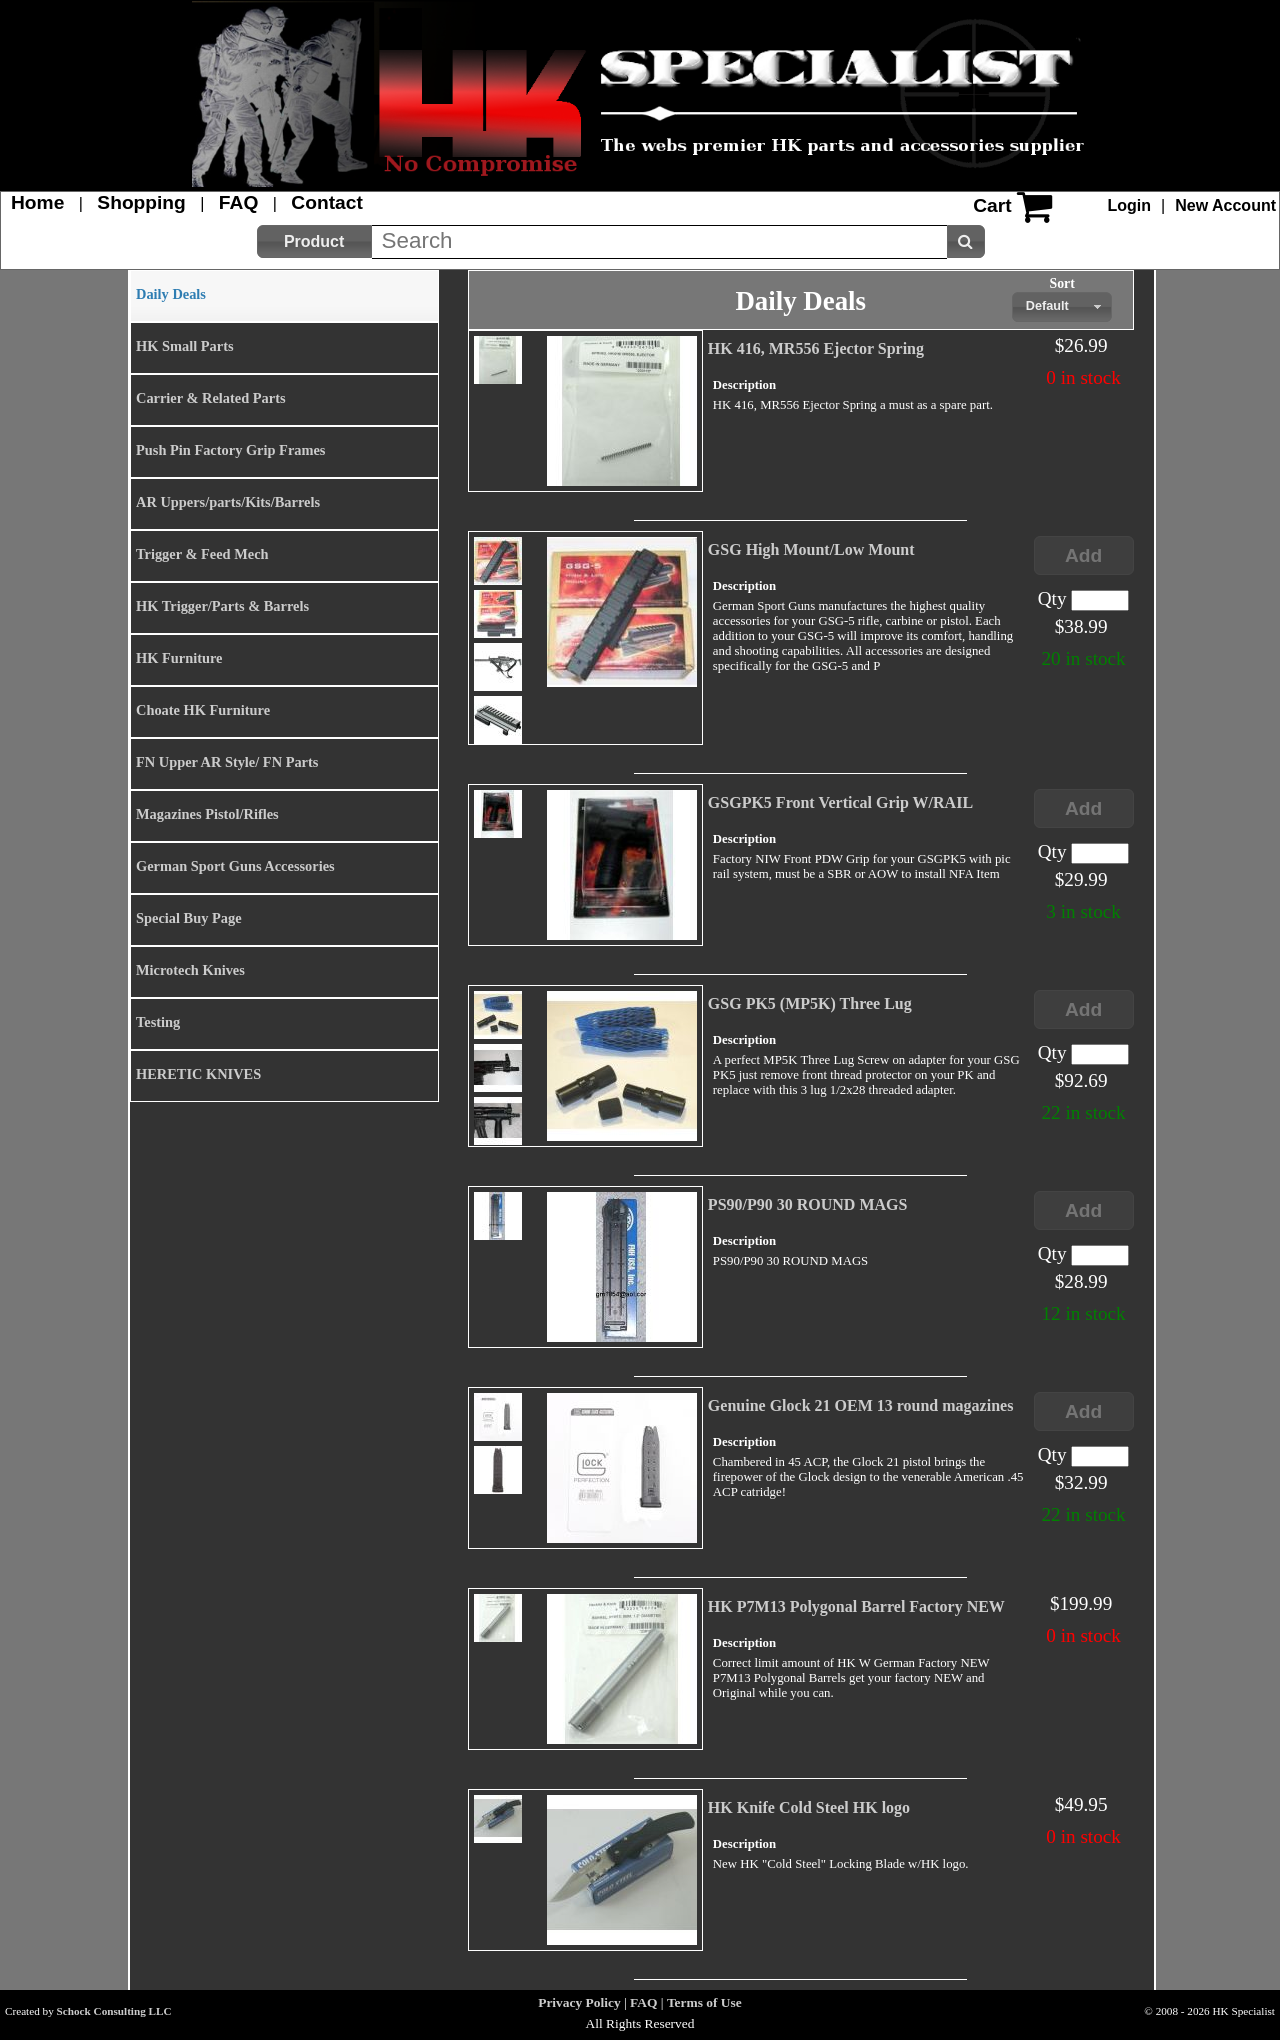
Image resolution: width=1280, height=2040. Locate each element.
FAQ (238, 202)
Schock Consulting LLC (114, 2011)
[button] (314, 241)
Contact (326, 202)
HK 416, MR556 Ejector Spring (816, 348)
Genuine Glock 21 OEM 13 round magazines (861, 1405)
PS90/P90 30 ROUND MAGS (808, 1204)
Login (1130, 205)
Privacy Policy (579, 2002)
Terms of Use (704, 2002)
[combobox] (1062, 307)
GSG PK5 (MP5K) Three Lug (810, 1003)
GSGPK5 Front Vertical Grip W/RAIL (840, 802)
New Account (1225, 205)
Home (37, 202)
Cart (992, 205)
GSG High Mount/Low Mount (811, 549)
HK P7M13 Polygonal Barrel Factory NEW (856, 1606)
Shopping (141, 202)
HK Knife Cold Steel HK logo (809, 1807)
